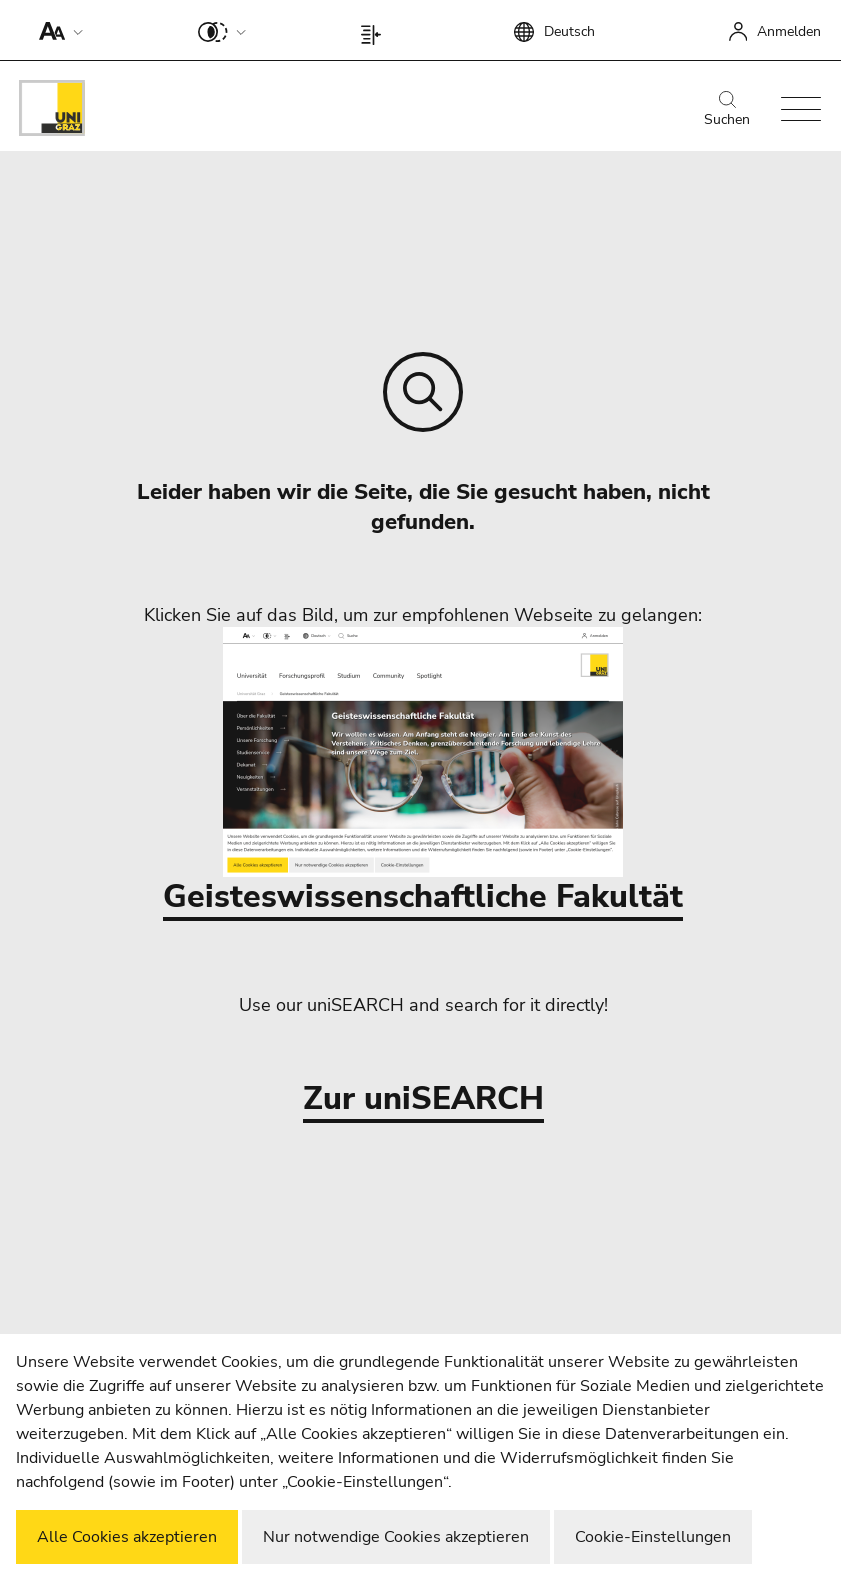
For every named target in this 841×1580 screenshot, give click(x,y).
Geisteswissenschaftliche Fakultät (423, 772)
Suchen (727, 110)
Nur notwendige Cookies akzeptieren (396, 1537)
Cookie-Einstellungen (653, 1537)
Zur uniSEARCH (423, 1099)
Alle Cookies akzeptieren (127, 1537)
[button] (56, 30)
